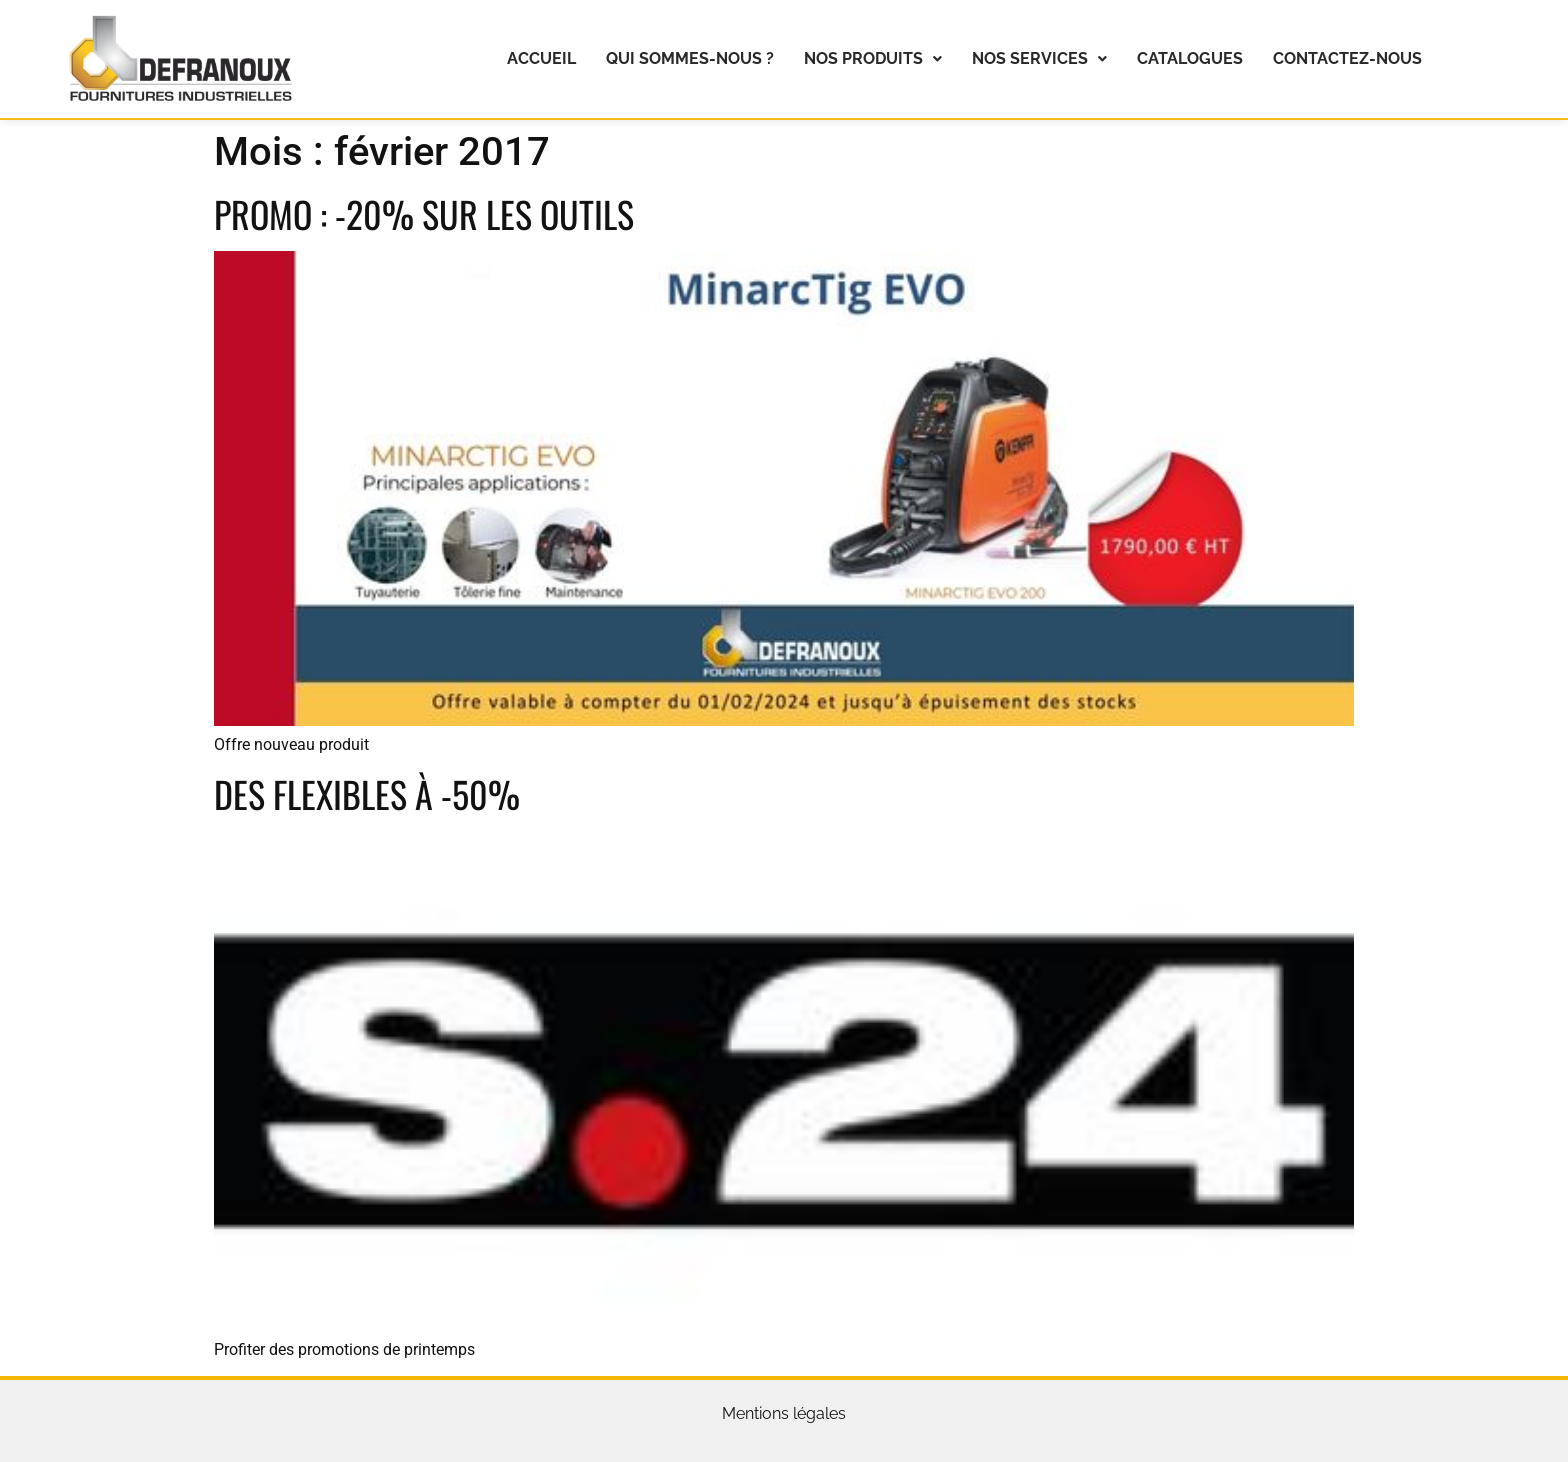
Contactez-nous (1347, 58)
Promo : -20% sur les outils (424, 213)
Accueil (541, 58)
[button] (873, 59)
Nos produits (873, 58)
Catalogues (1190, 58)
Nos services (1039, 58)
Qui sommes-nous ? (690, 58)
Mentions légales (784, 1413)
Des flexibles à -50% (367, 793)
